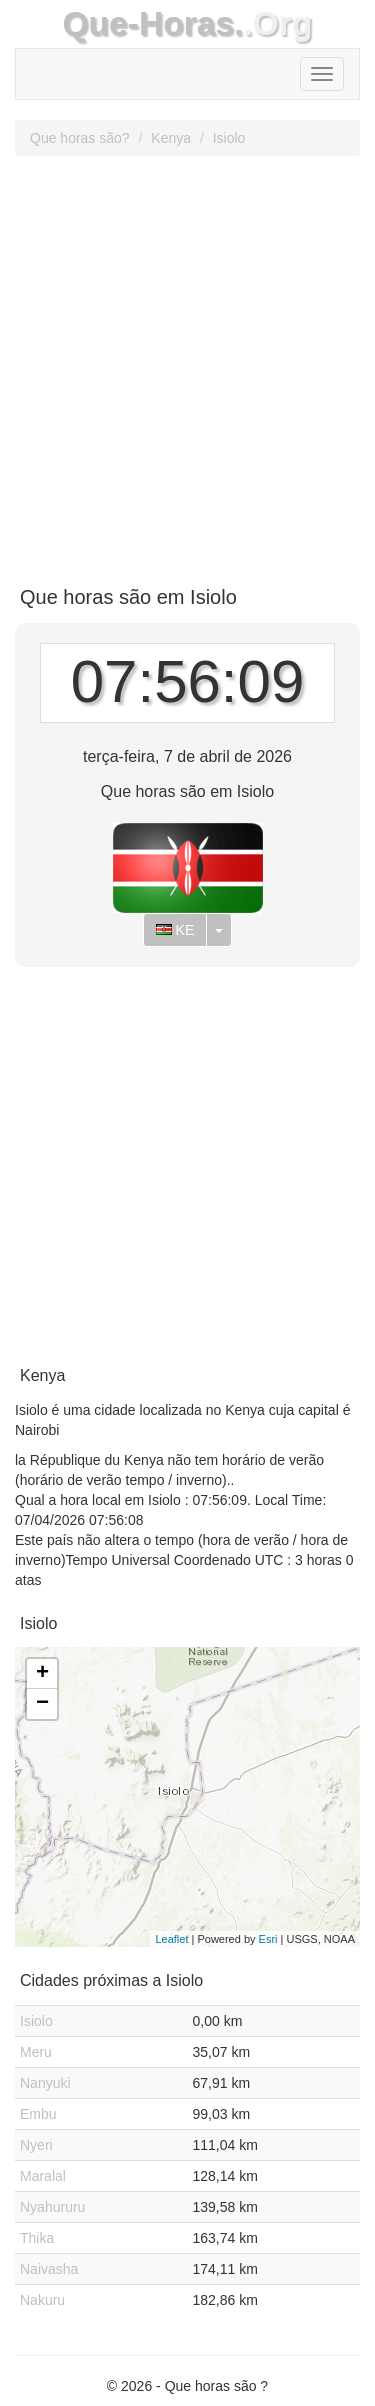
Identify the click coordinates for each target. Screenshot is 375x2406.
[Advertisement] (187, 363)
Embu (38, 2114)
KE (175, 930)
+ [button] (42, 1674)
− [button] (42, 1704)
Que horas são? (80, 138)
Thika (37, 2238)
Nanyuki (45, 2083)
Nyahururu (52, 2207)
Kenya (171, 138)
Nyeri (36, 2145)
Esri (268, 1939)
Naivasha (49, 2269)
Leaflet (171, 1939)
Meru (36, 2052)
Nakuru (42, 2300)
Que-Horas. (152, 23)
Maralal (43, 2176)
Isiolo (229, 138)
